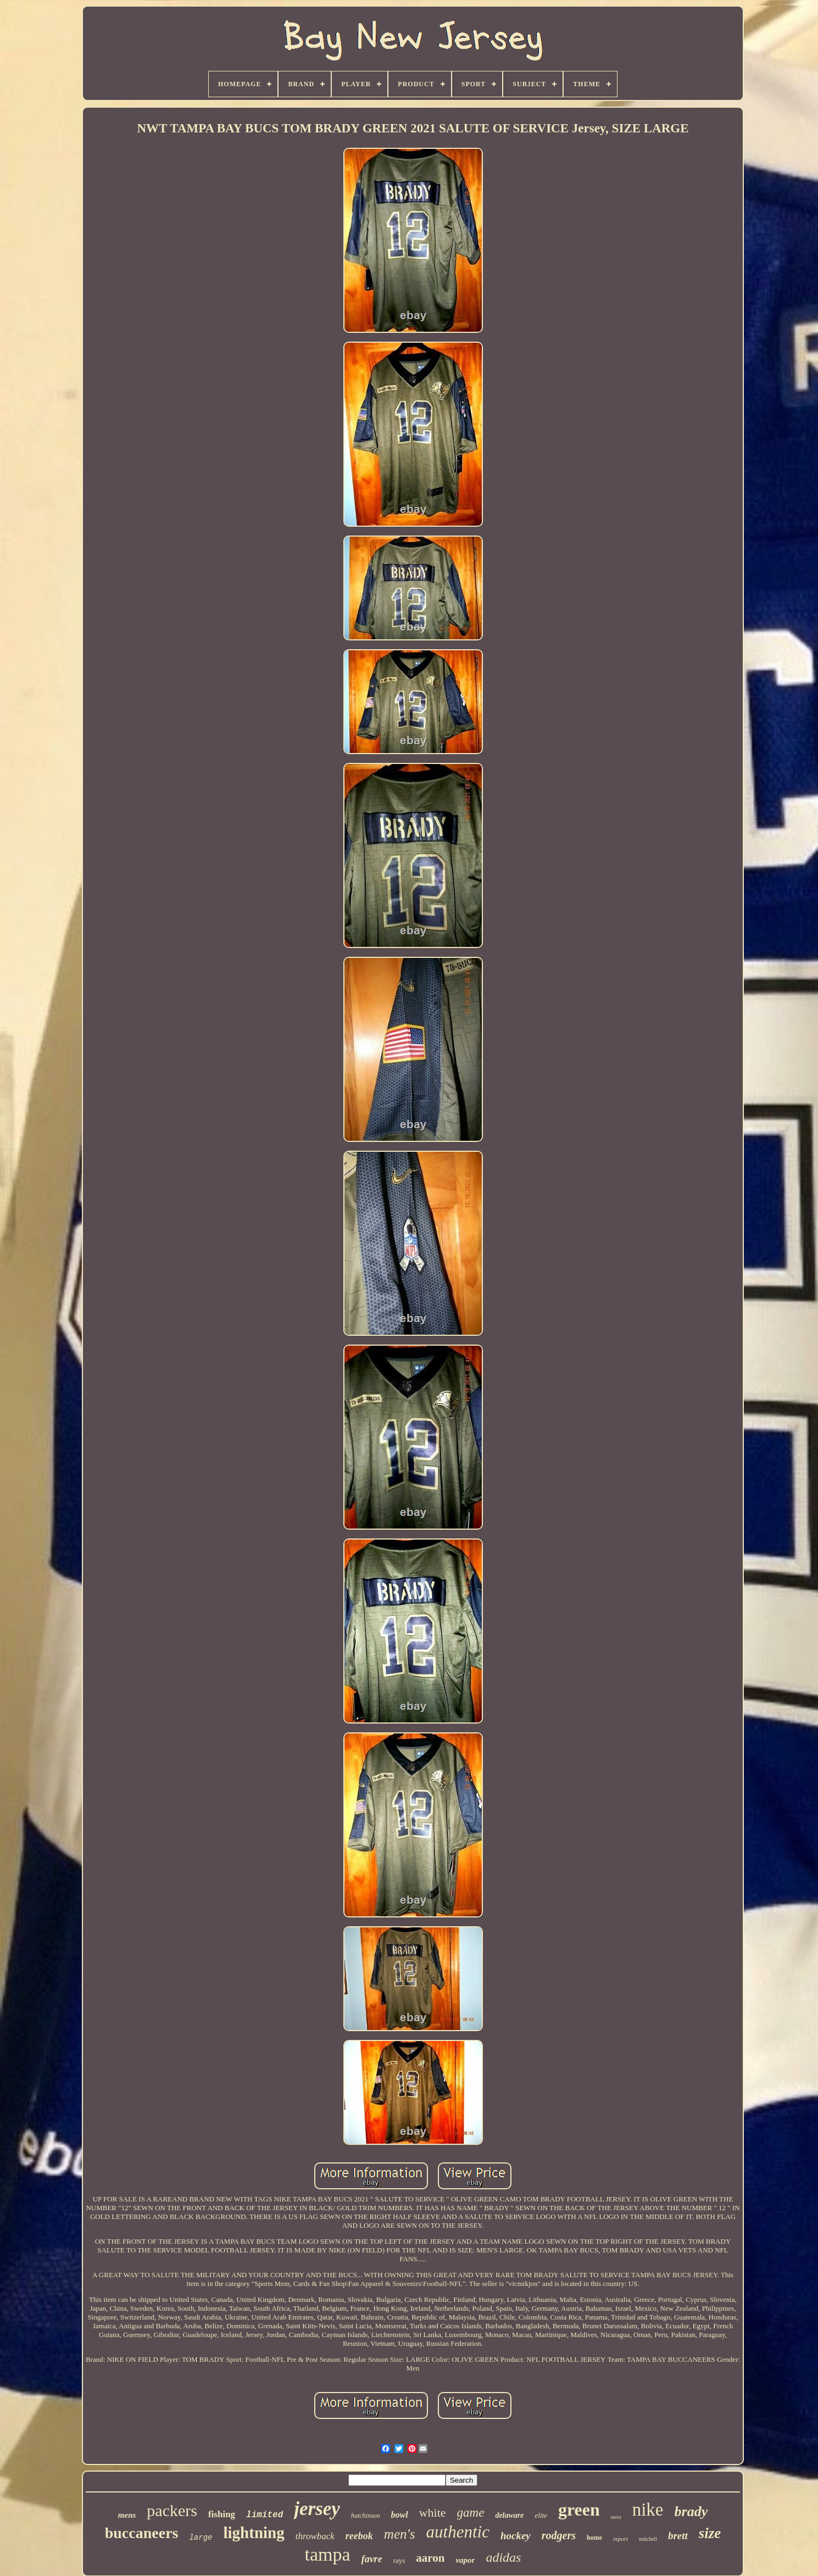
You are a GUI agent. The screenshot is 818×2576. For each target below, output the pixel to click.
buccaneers (142, 2532)
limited (264, 2515)
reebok (359, 2535)
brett (678, 2535)
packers (172, 2510)
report (620, 2538)
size (710, 2533)
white (432, 2512)
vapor (465, 2560)
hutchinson (365, 2515)
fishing (221, 2514)
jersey (317, 2508)
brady (691, 2511)
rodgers (559, 2535)
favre (371, 2558)
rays (399, 2560)
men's (399, 2534)
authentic (457, 2531)
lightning (253, 2532)
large (200, 2537)
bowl (399, 2514)
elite (541, 2515)
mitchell (648, 2539)
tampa (327, 2554)
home (594, 2537)
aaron (430, 2557)
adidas (503, 2557)
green (579, 2509)
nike (648, 2509)
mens (127, 2515)
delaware (509, 2515)
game (471, 2512)
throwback (315, 2536)
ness (616, 2516)
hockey (515, 2535)
